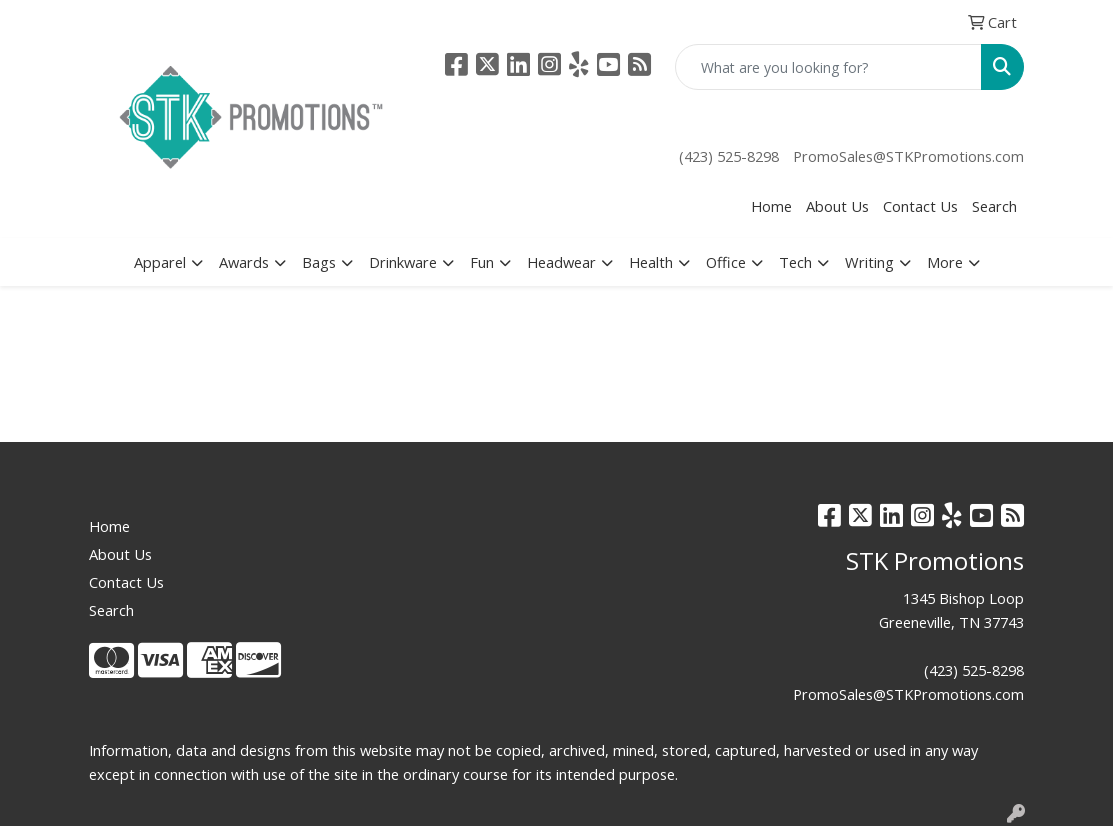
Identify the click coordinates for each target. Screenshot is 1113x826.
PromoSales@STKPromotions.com (908, 156)
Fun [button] (482, 262)
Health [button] (651, 262)
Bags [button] (319, 262)
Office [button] (726, 262)
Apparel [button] (160, 262)
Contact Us (920, 206)
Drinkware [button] (403, 262)
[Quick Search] (828, 67)
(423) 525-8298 (729, 156)
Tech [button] (795, 262)
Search (994, 206)
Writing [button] (869, 262)
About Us (837, 206)
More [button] (945, 262)
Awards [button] (244, 262)
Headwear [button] (561, 262)
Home (771, 206)
